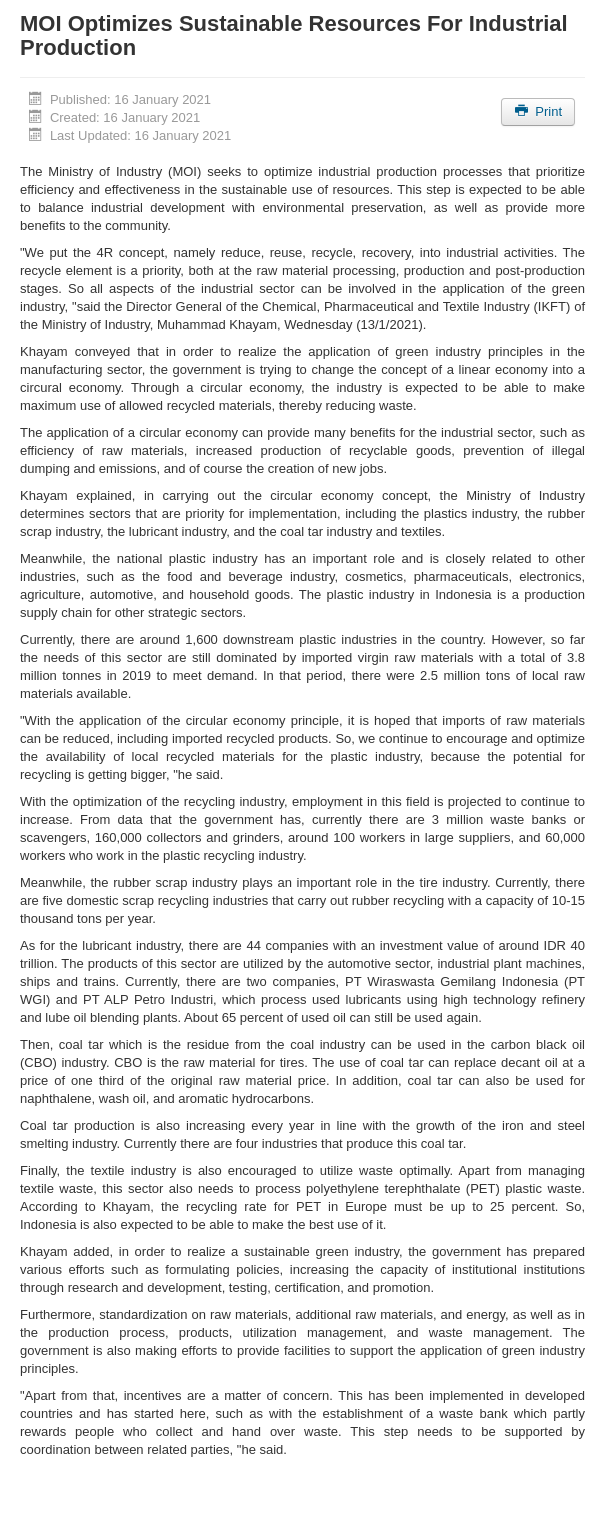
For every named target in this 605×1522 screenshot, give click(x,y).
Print (538, 111)
